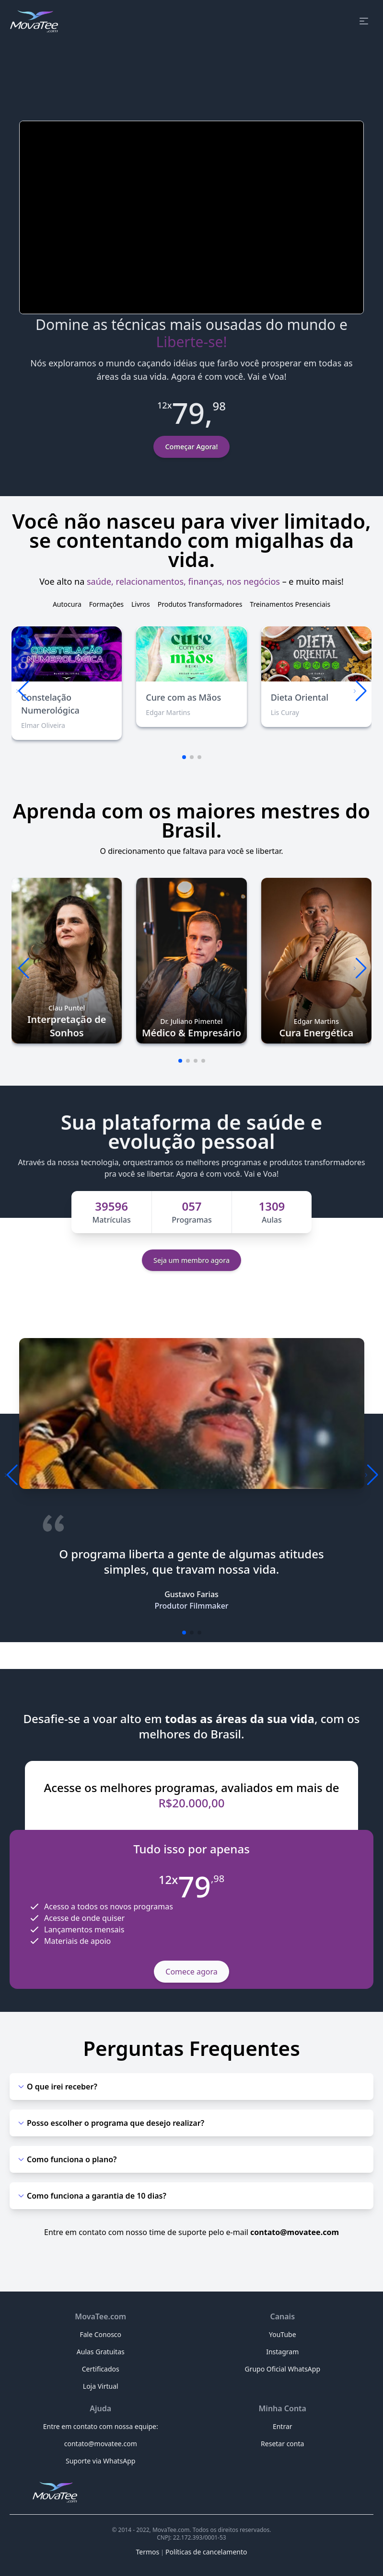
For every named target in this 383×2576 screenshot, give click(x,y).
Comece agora (191, 1971)
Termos (148, 2551)
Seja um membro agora (191, 1260)
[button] (360, 691)
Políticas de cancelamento (206, 2551)
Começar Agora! (191, 446)
